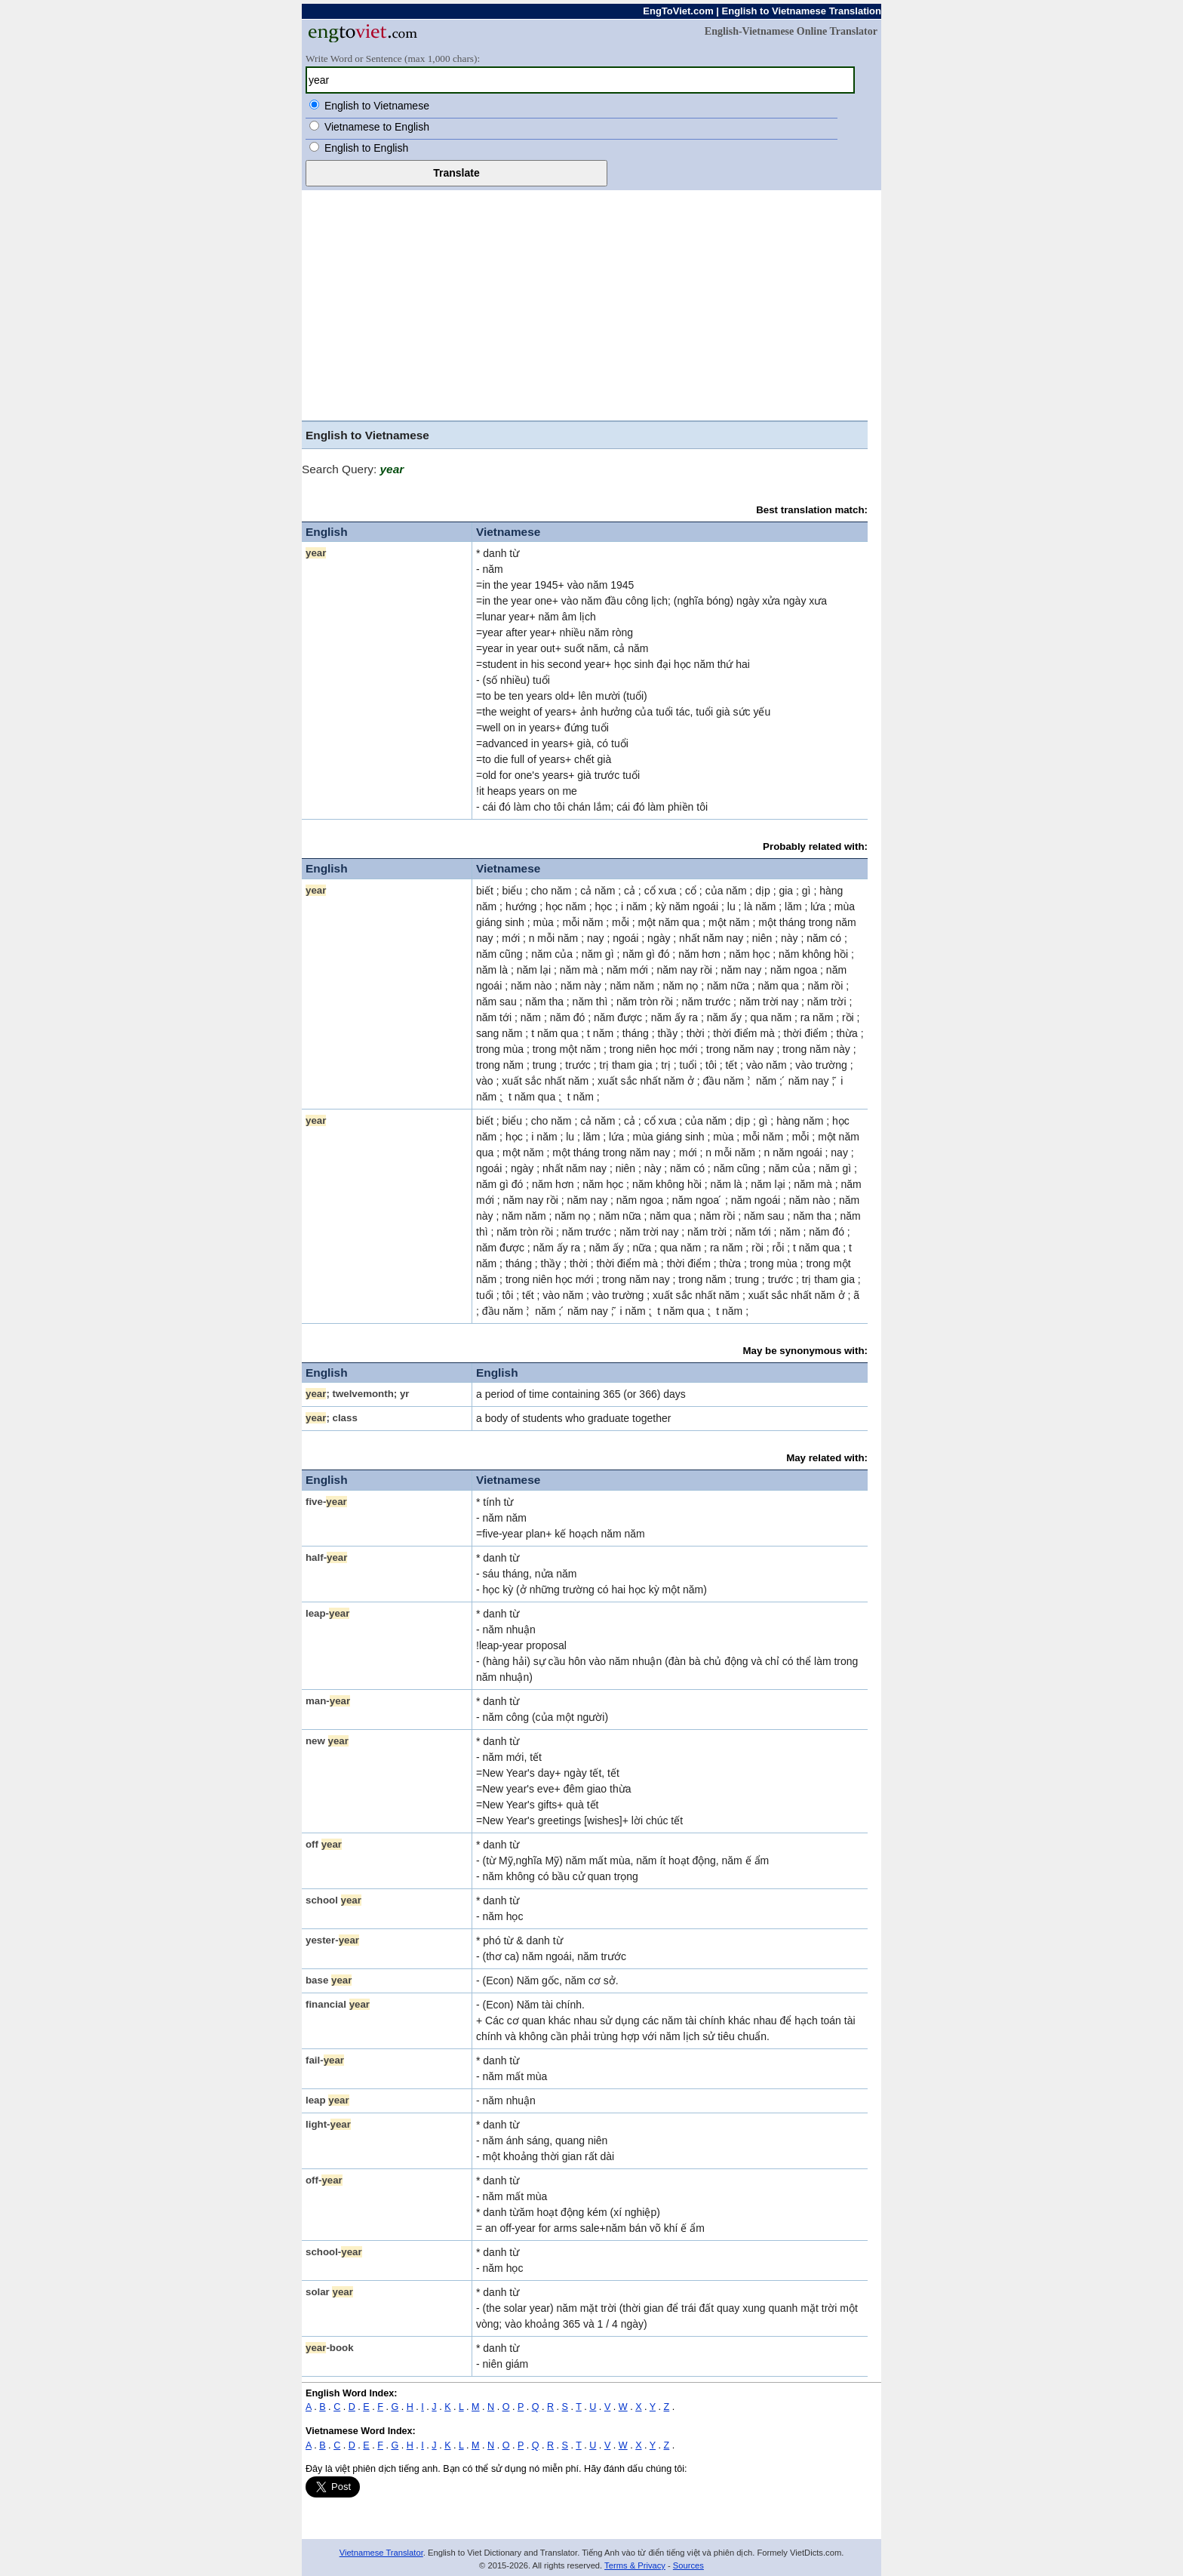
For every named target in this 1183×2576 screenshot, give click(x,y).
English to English (366, 148)
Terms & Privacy (634, 2565)
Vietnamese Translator (381, 2552)
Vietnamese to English (376, 127)
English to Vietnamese (376, 106)
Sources (688, 2565)
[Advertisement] (591, 303)
